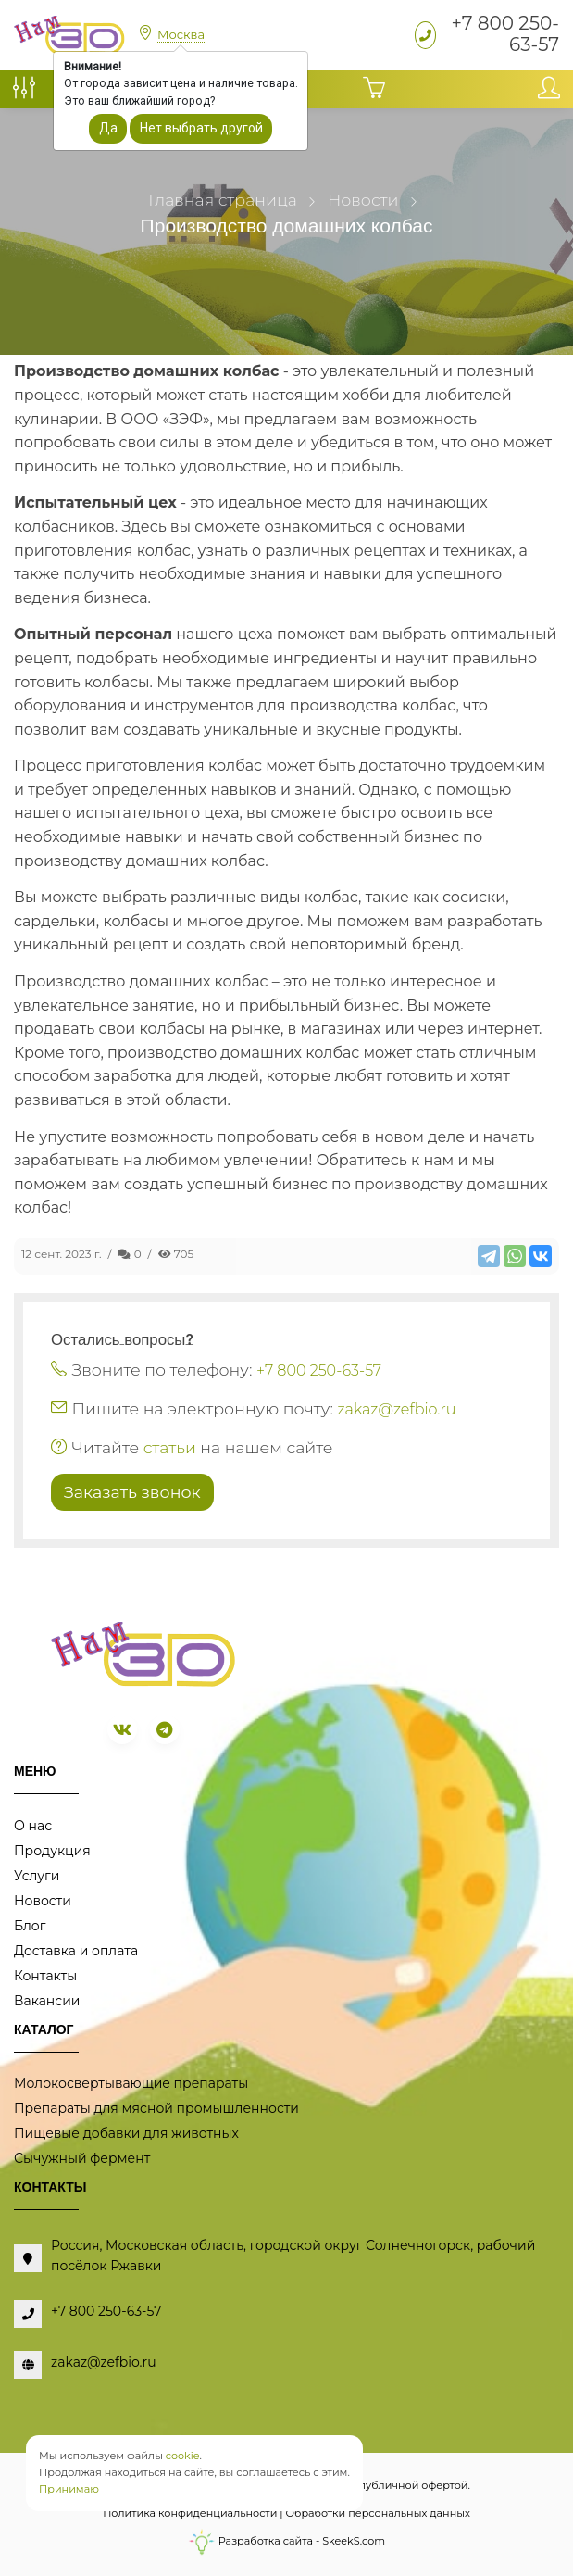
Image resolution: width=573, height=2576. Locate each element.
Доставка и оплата (76, 1950)
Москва (181, 34)
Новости (42, 1900)
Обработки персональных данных (378, 2513)
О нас (33, 1825)
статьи (169, 1447)
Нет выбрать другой (201, 127)
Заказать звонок (132, 1492)
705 (176, 1254)
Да (108, 127)
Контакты (45, 1975)
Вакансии (47, 2000)
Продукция (52, 1850)
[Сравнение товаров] (24, 92)
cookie (183, 2455)
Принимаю (69, 2488)
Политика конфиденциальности (190, 2513)
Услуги (36, 1875)
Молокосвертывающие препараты (131, 2083)
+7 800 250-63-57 (505, 34)
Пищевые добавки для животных (126, 2133)
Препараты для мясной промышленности (156, 2108)
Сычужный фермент (82, 2158)
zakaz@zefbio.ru (397, 1409)
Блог (29, 1925)
